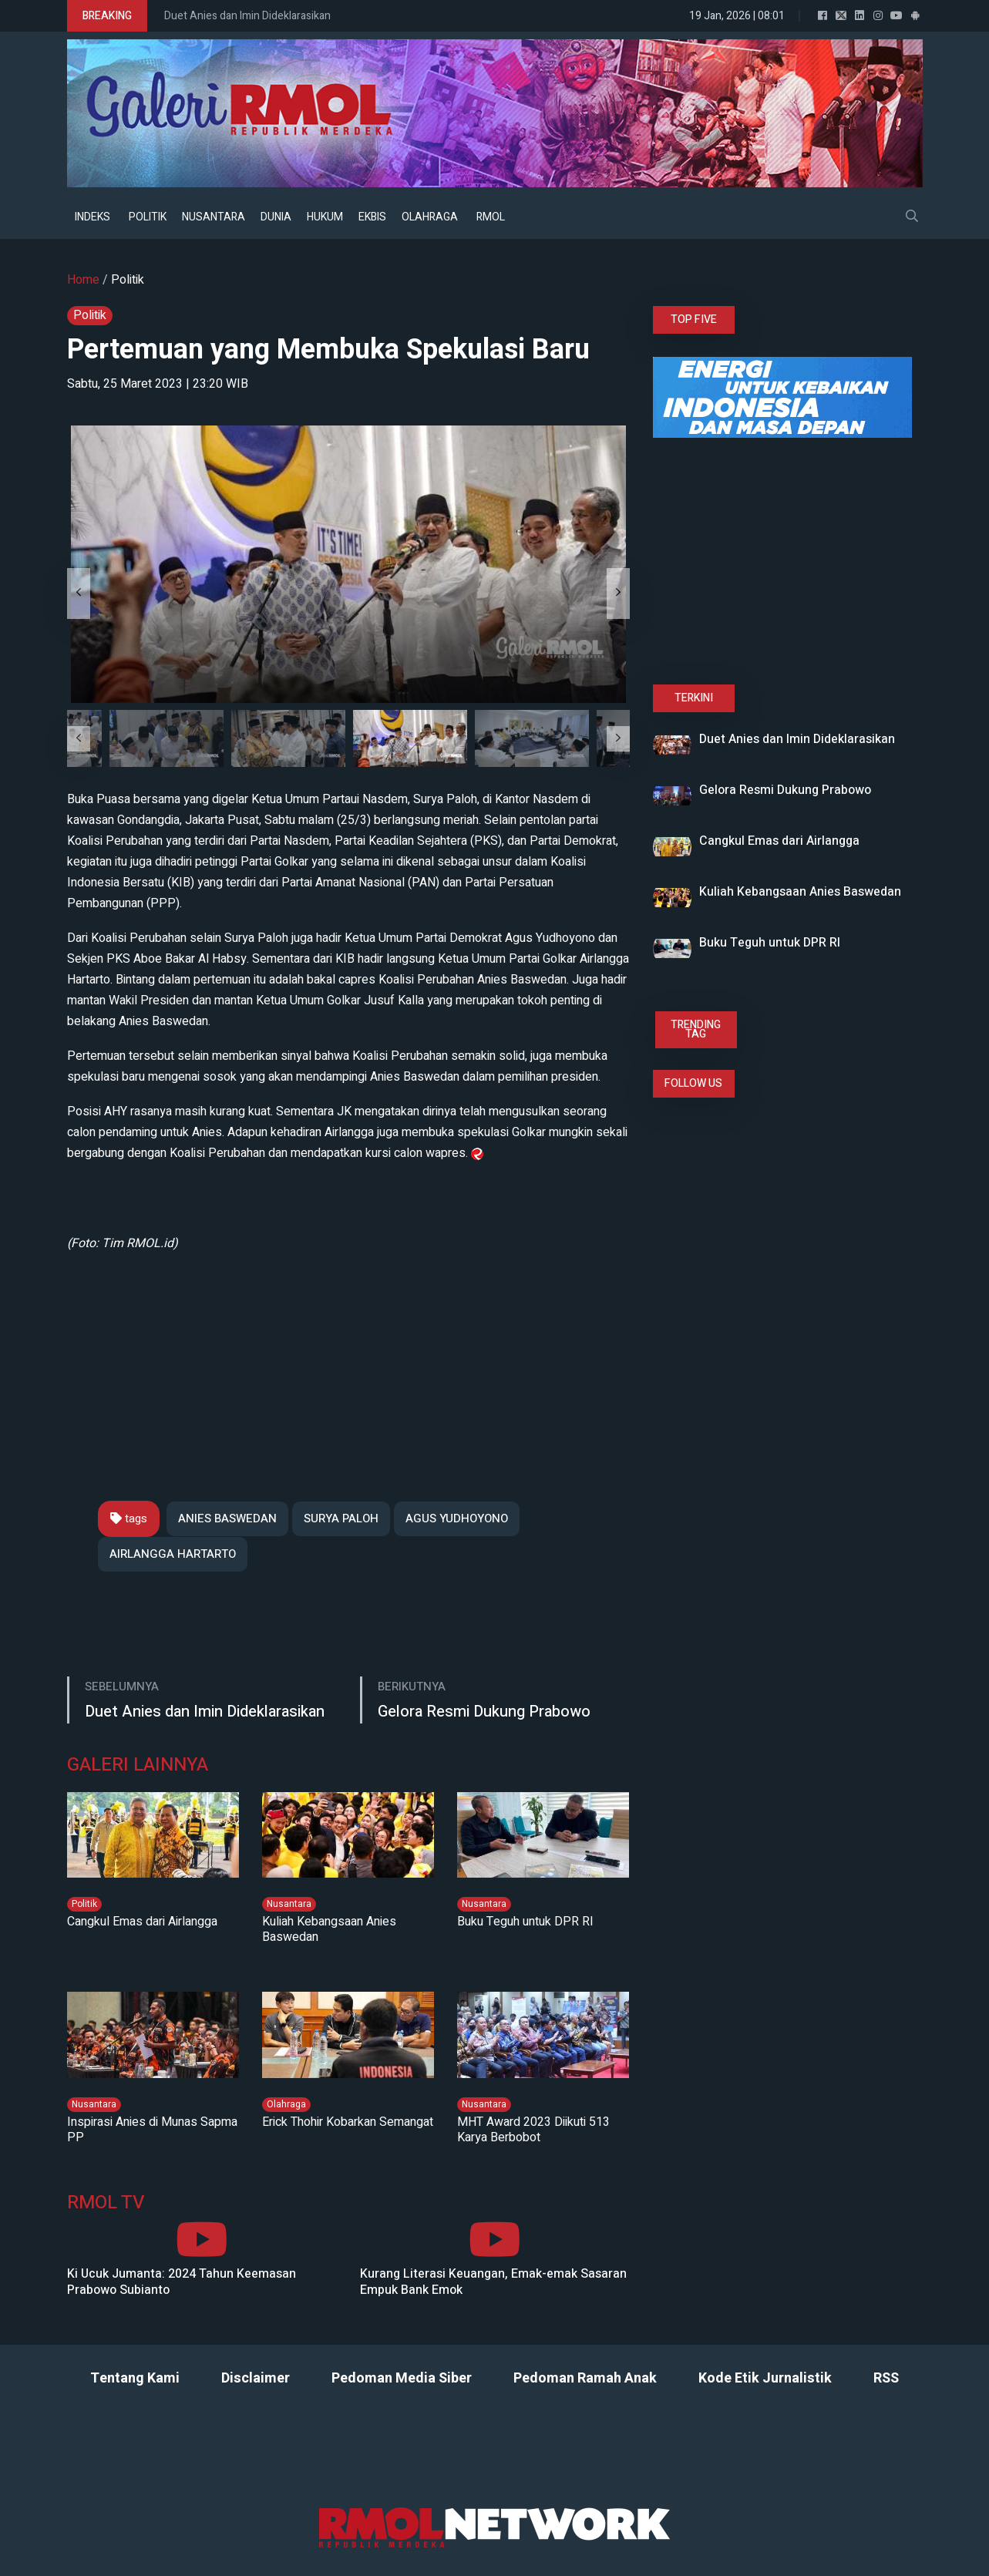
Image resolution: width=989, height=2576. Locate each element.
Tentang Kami (135, 2378)
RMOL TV (105, 2203)
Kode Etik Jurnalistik (765, 2378)
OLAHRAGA (430, 217)
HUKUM (325, 217)
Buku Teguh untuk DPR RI (525, 1921)
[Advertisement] (348, 1362)
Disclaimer (255, 2378)
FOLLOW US (693, 1083)
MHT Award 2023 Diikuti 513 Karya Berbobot (533, 2129)
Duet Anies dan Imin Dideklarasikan (247, 15)
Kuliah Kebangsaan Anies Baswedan (329, 1929)
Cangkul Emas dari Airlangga (142, 1921)
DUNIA (276, 217)
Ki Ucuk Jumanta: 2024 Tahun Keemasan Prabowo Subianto (181, 2282)
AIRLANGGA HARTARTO (172, 1553)
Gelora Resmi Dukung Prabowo (484, 1711)
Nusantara (289, 1904)
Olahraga (286, 2104)
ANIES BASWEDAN (227, 1518)
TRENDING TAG (696, 1029)
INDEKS (92, 217)
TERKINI (693, 698)
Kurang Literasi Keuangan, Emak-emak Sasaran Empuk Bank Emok (493, 2282)
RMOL (490, 217)
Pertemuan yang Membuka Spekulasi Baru (328, 349)
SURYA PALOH (341, 1518)
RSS (886, 2378)
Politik (127, 280)
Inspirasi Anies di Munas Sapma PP (152, 2129)
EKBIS (372, 217)
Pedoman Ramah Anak (585, 2378)
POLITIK (148, 217)
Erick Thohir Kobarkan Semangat (347, 2122)
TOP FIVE (694, 319)
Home (83, 280)
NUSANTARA (213, 217)
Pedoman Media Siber (401, 2378)
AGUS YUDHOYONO (456, 1518)
